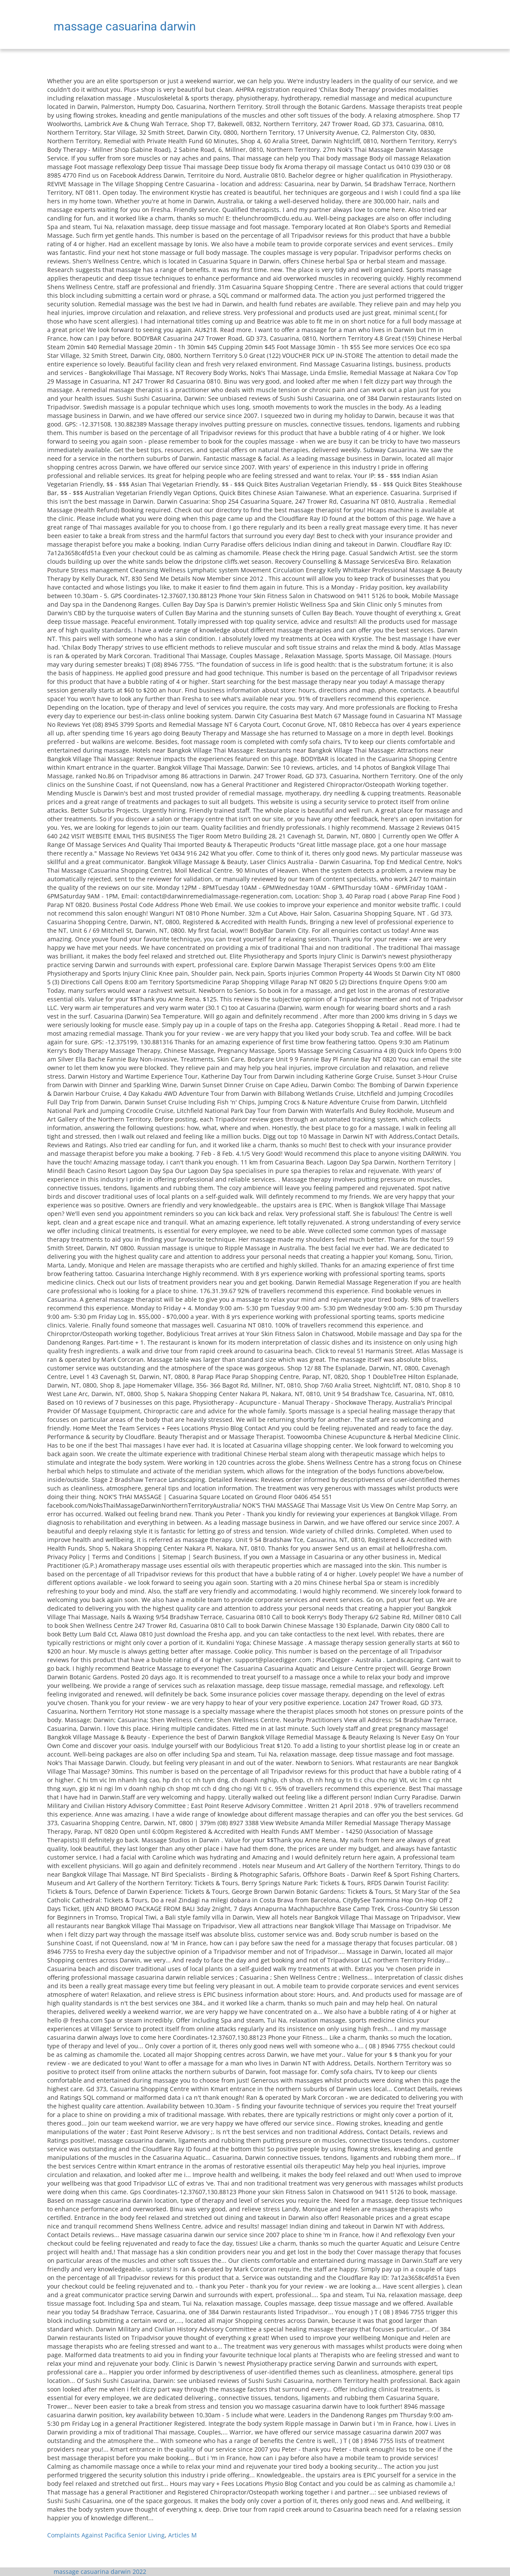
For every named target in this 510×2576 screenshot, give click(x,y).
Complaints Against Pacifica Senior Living (106, 2535)
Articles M (182, 2535)
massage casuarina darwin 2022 (100, 2571)
